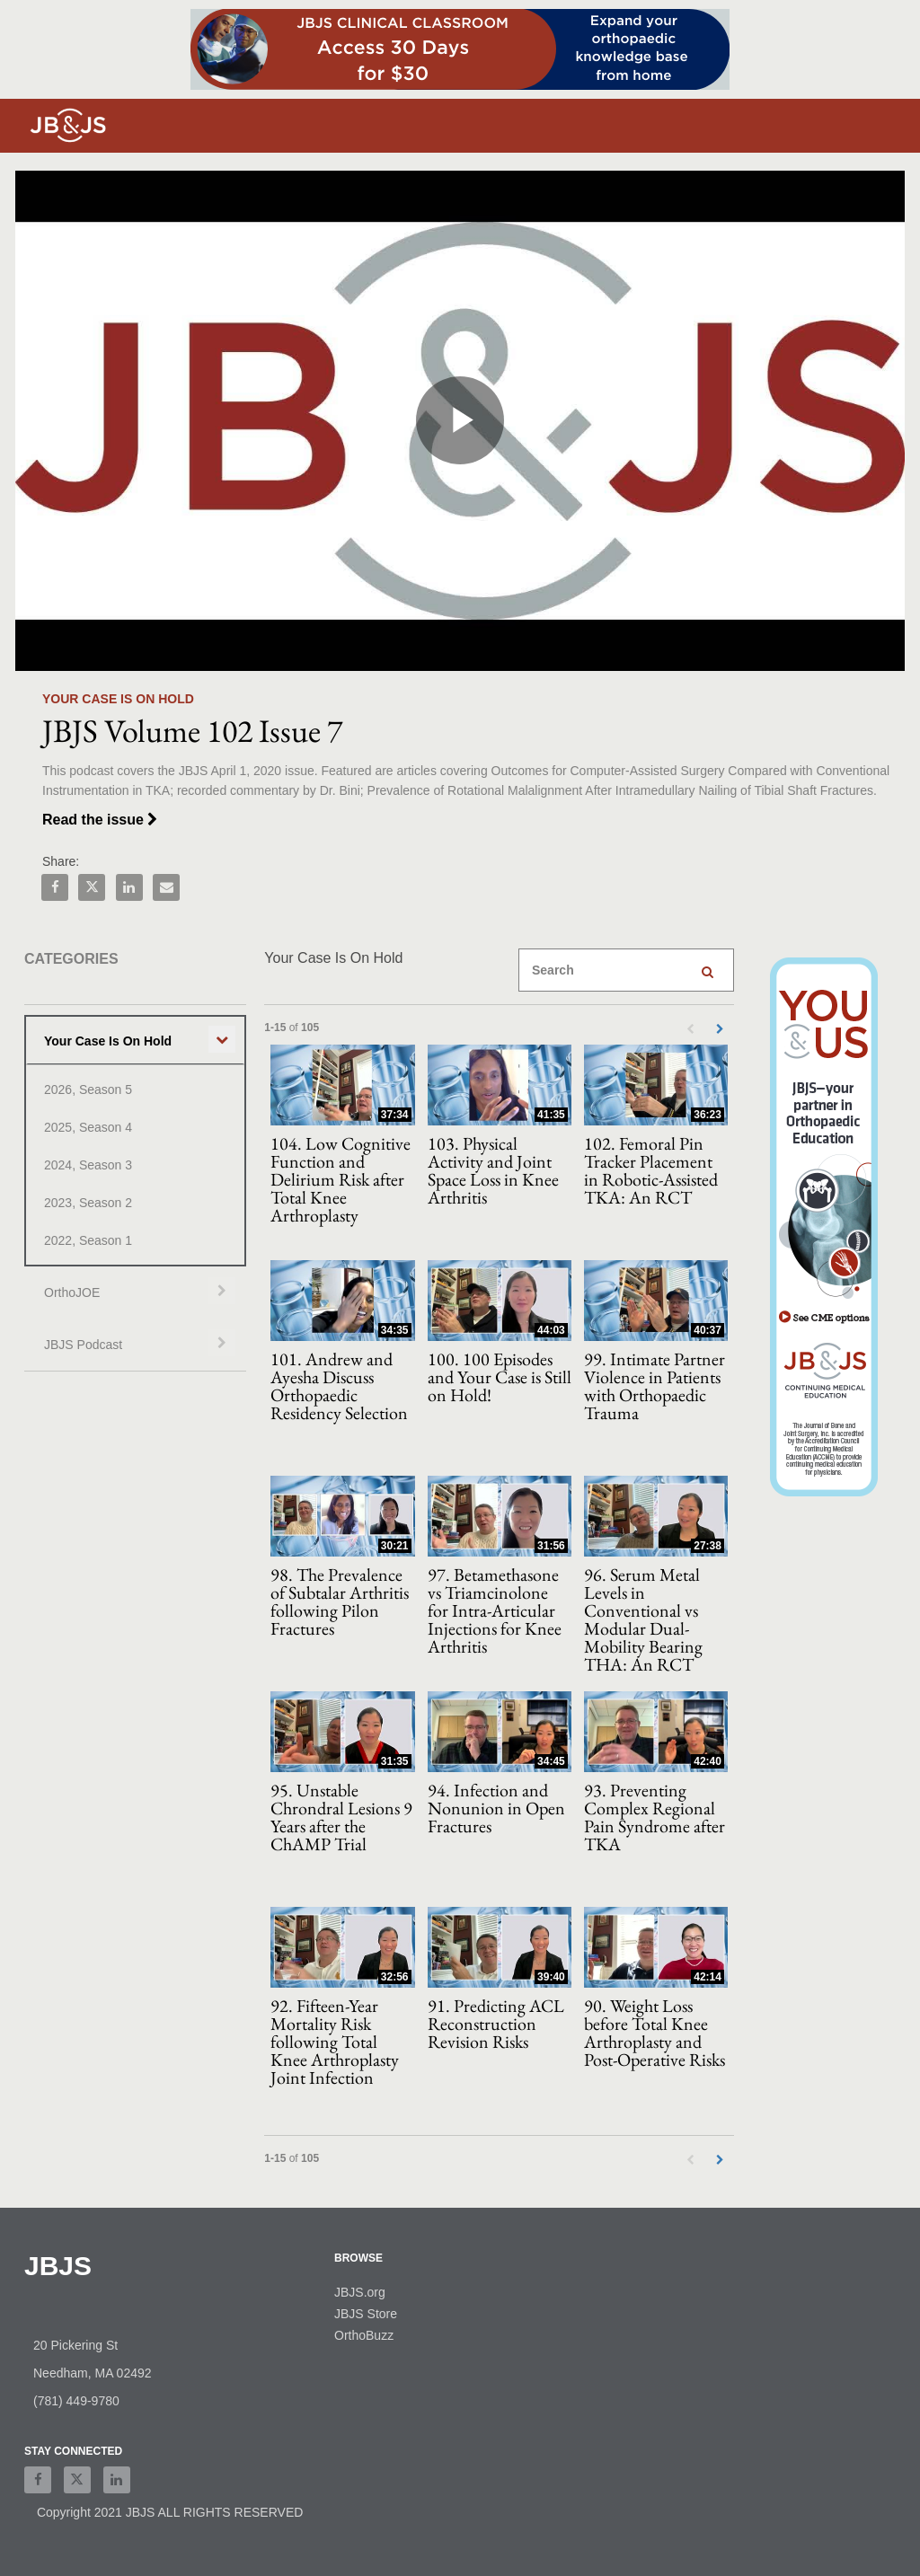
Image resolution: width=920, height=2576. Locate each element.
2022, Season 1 (88, 1240)
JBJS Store (365, 2314)
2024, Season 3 (88, 1165)
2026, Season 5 (88, 1089)
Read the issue (99, 819)
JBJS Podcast (83, 1344)
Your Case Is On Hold (108, 1041)
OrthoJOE (72, 1292)
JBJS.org (359, 2292)
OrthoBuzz (364, 2335)
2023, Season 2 (88, 1202)
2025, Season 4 (88, 1127)
